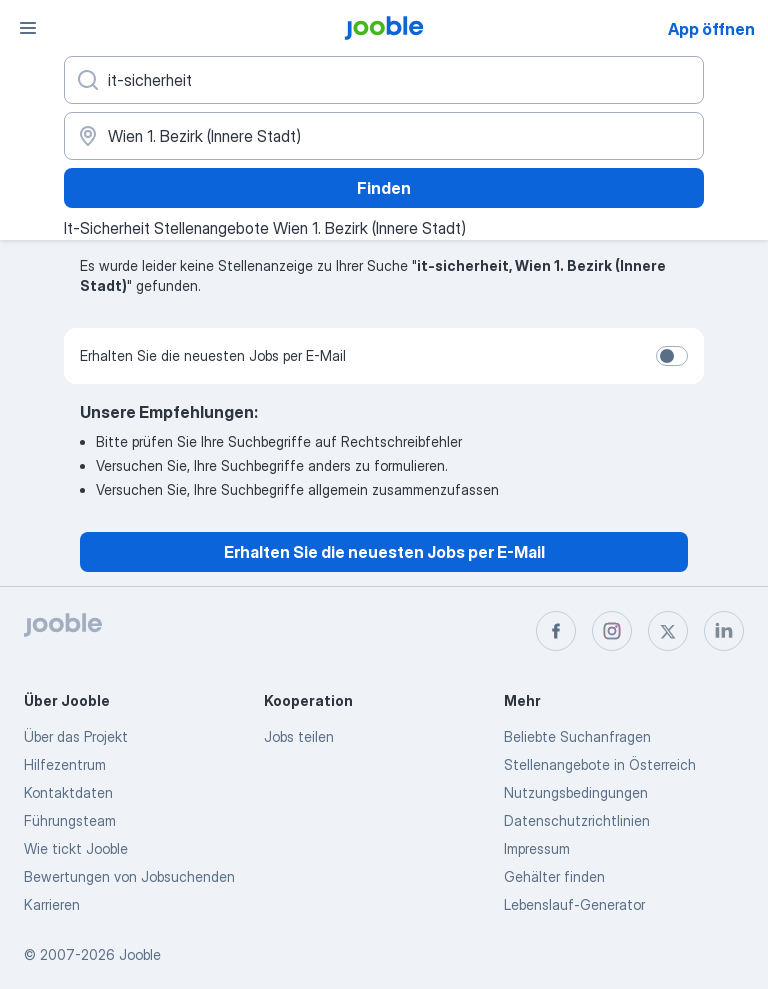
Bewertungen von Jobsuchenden (129, 876)
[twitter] (668, 631)
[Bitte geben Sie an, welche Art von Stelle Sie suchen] (384, 80)
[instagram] (612, 631)
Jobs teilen (299, 736)
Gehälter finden (554, 876)
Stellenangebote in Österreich (600, 764)
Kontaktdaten (68, 792)
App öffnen (711, 29)
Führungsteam (70, 820)
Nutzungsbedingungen (576, 792)
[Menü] (28, 28)
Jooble (140, 954)
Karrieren (52, 904)
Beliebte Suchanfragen (577, 736)
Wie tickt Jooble (76, 848)
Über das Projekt (76, 736)
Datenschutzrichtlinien (577, 820)
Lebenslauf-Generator (574, 904)
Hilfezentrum (65, 764)
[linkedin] (724, 631)
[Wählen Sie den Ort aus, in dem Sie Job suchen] (384, 136)
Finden (384, 188)
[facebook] (556, 631)
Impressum (537, 848)
